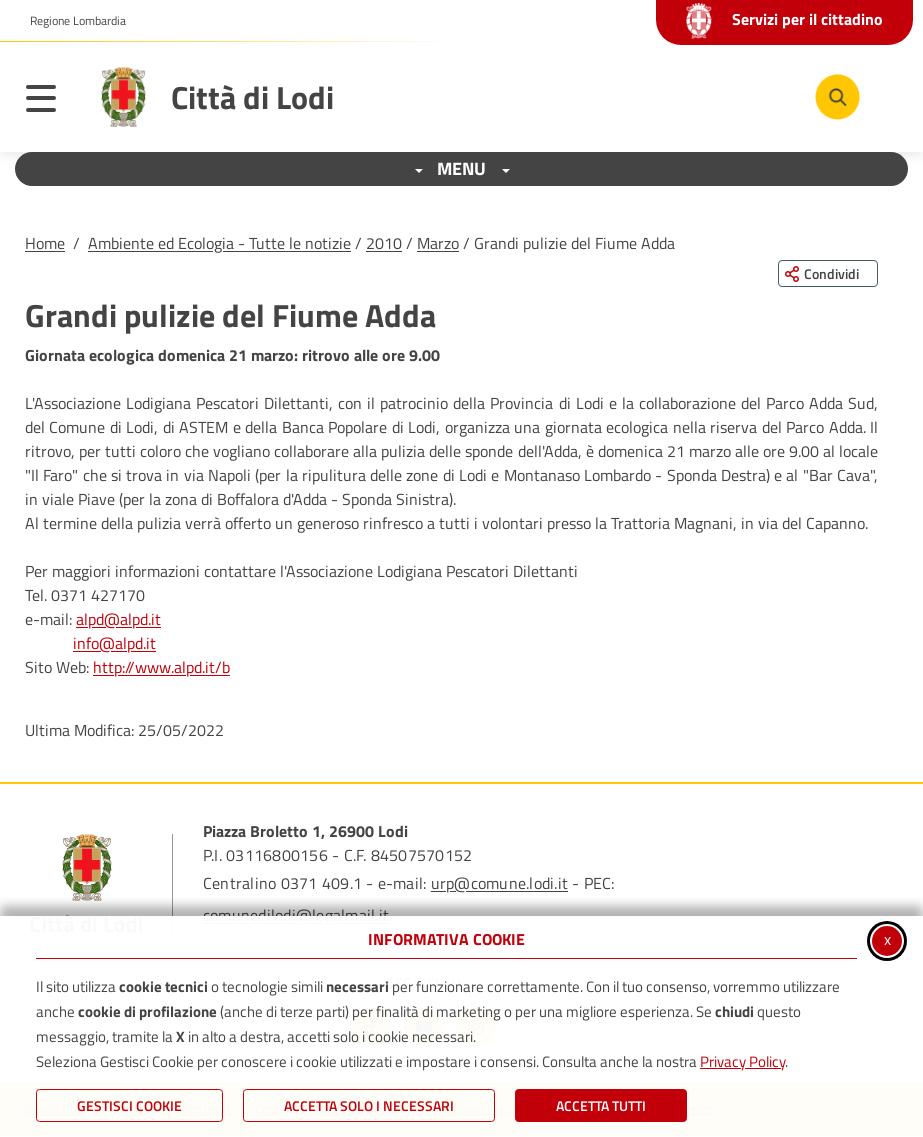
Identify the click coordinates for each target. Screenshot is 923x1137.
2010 (384, 243)
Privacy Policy (742, 1061)
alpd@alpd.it (118, 619)
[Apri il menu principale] (51, 102)
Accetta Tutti (601, 1105)
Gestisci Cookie (129, 1105)
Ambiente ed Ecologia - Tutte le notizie (219, 243)
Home (45, 243)
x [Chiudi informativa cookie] (887, 939)
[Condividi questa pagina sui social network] (828, 273)
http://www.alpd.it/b (161, 667)
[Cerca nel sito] (837, 96)
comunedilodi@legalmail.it (296, 915)
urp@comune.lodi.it (499, 883)
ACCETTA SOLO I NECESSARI (369, 1105)
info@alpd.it (114, 643)
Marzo (438, 243)
